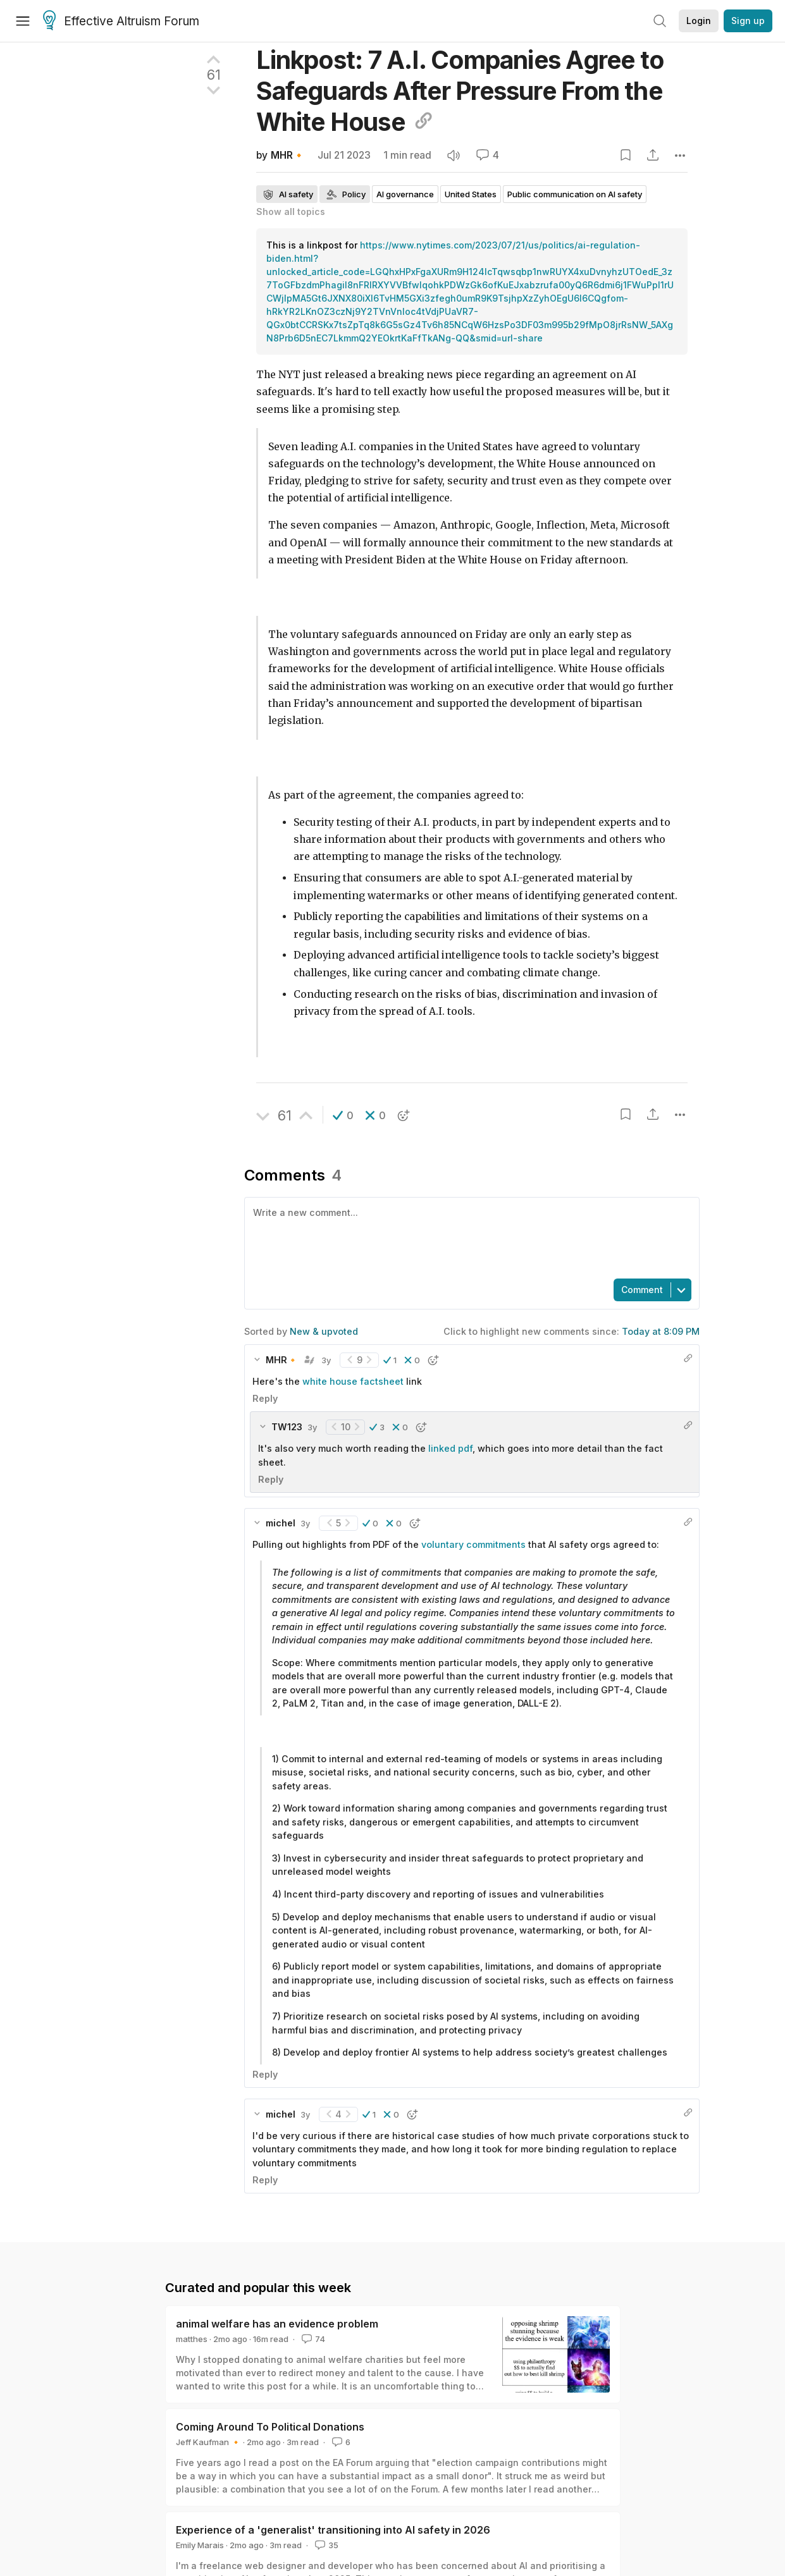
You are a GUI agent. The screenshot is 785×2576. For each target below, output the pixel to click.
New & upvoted (324, 1331)
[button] (343, 1115)
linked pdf (450, 1448)
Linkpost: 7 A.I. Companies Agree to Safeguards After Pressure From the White (460, 91)
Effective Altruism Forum (121, 21)
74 (312, 2339)
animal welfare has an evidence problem (277, 2323)
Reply (265, 1398)
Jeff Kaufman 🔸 (208, 2442)
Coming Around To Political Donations (270, 2426)
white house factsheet (353, 1381)
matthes (191, 2339)
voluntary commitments (473, 1544)
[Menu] (23, 21)
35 (325, 2545)
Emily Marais (200, 2545)
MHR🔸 (288, 155)
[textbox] (469, 1236)
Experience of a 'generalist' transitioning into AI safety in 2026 (333, 2530)
